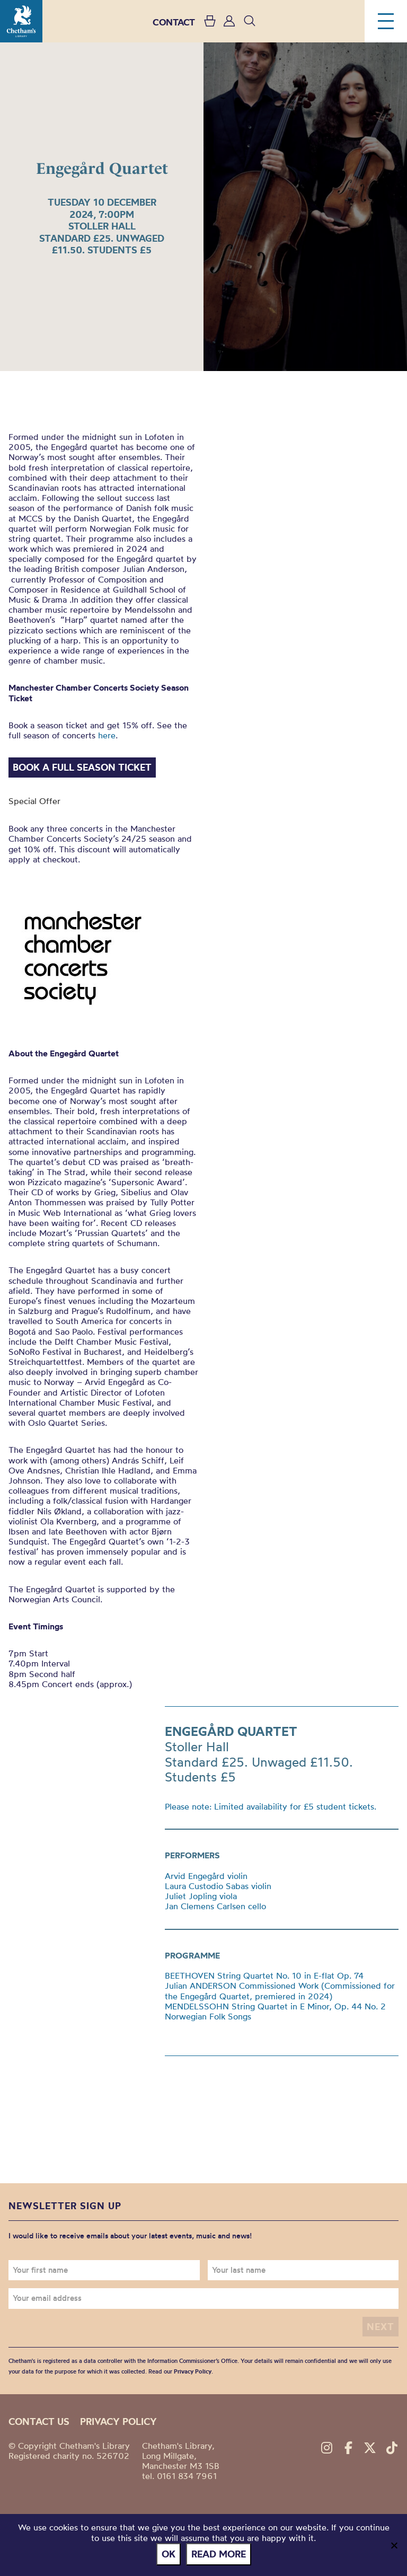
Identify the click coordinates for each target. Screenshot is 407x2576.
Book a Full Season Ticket (82, 767)
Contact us (38, 2421)
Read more (218, 2554)
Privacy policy (118, 2421)
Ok (168, 2554)
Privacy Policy (192, 2371)
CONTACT (174, 22)
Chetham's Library (21, 21)
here (105, 735)
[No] (393, 2545)
